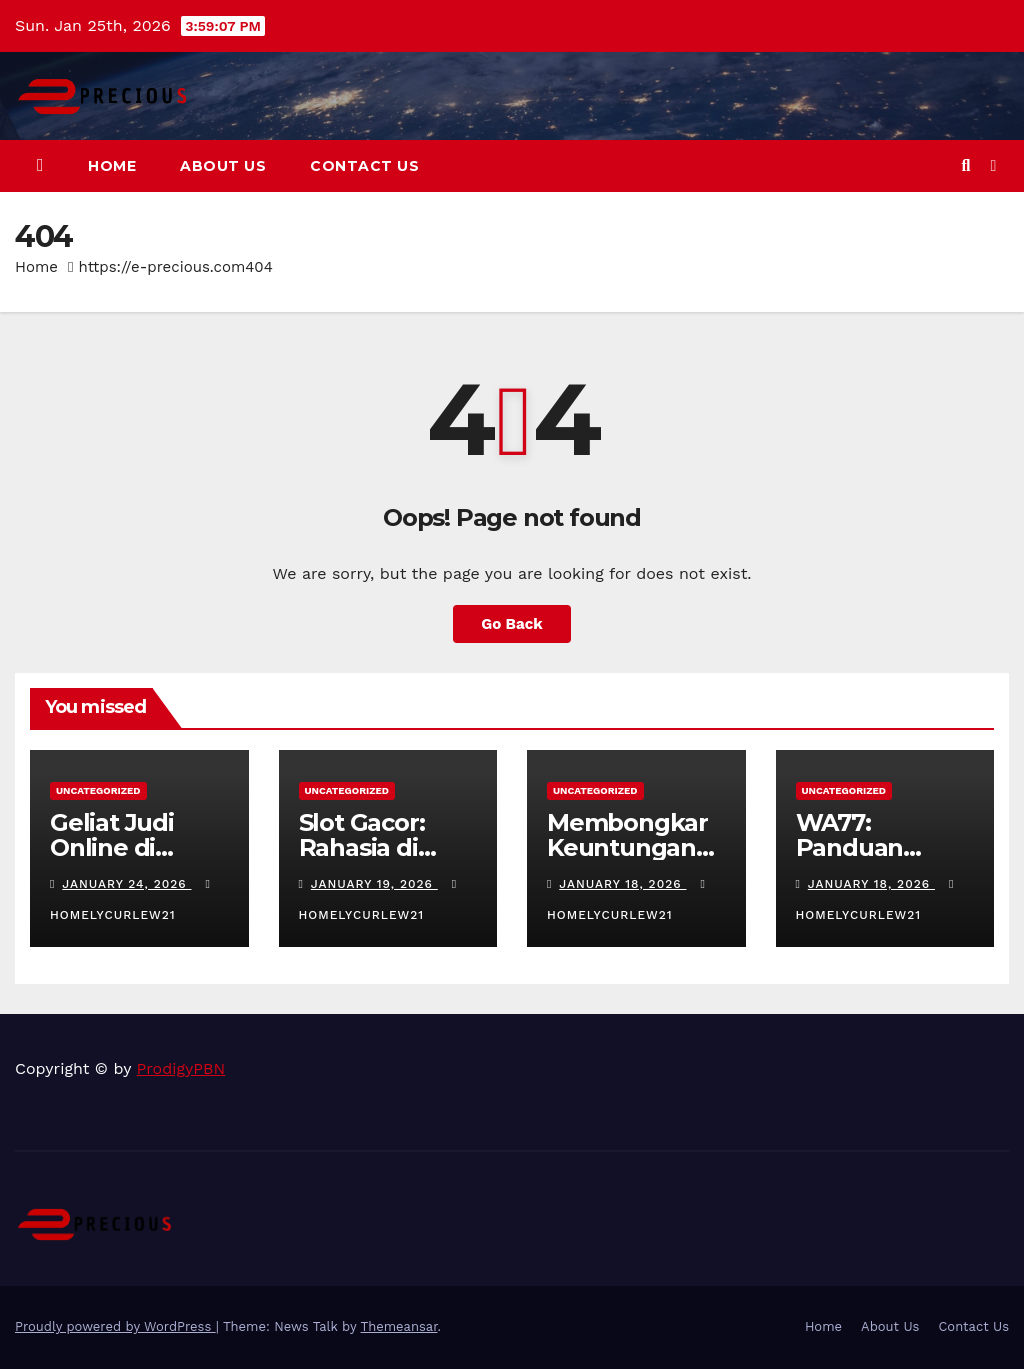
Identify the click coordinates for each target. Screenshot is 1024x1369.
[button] (965, 165)
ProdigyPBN (181, 1068)
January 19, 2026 (374, 884)
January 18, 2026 (622, 884)
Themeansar (399, 1326)
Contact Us (364, 166)
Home (112, 166)
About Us (223, 166)
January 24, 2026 (126, 884)
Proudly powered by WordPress (115, 1326)
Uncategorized (98, 790)
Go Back (512, 624)
